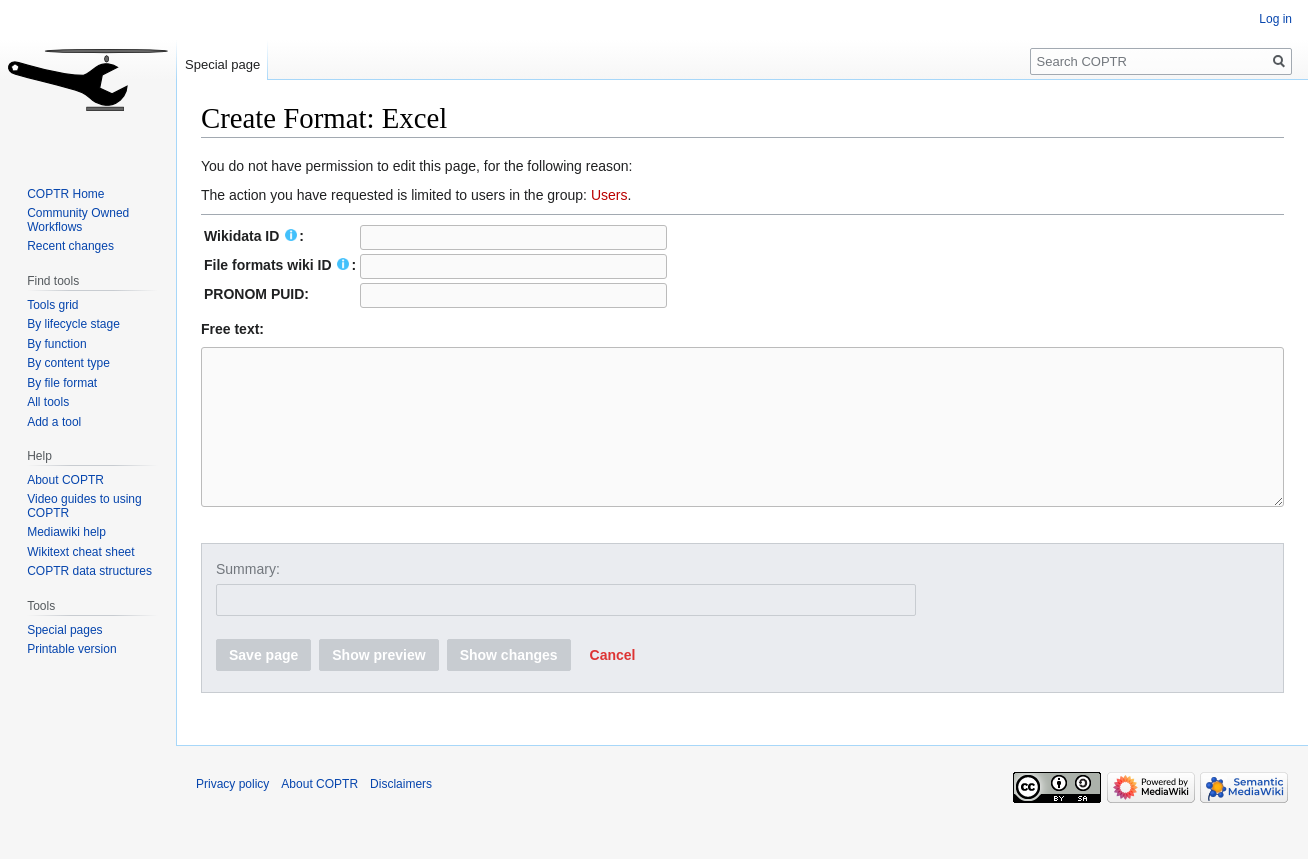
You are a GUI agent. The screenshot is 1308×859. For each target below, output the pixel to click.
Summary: (248, 599)
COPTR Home (65, 194)
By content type (68, 363)
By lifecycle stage (73, 324)
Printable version (71, 649)
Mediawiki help (66, 532)
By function (56, 344)
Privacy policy (232, 814)
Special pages (64, 630)
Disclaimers (401, 814)
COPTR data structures (89, 571)
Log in (1275, 19)
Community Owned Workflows (78, 220)
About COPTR (65, 480)
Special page (222, 64)
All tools (48, 402)
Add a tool (54, 422)
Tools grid (52, 305)
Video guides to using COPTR (84, 506)
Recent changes (70, 246)
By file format (62, 383)
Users (609, 195)
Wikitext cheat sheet (80, 552)
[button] (613, 685)
